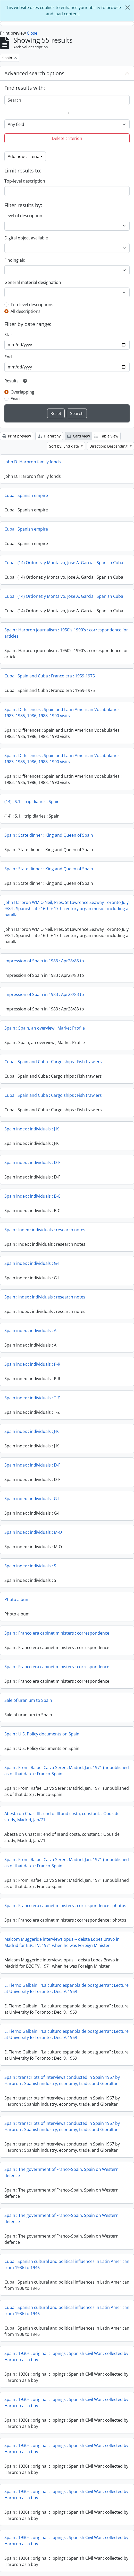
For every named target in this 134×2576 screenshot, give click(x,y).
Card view (78, 436)
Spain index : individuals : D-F (32, 1162)
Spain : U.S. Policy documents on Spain (41, 1734)
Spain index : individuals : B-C (32, 1196)
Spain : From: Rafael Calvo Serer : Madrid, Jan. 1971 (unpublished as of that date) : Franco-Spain (66, 1771)
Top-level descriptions (32, 304)
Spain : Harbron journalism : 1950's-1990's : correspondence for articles (66, 633)
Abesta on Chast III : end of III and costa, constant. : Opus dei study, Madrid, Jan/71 (62, 1817)
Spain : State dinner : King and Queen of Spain (48, 835)
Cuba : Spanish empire (26, 495)
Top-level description (24, 181)
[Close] (127, 7)
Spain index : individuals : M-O (33, 1532)
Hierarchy (49, 436)
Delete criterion (67, 138)
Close (32, 33)
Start (9, 334)
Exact (16, 399)
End (8, 357)
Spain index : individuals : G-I (31, 1263)
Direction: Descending (109, 446)
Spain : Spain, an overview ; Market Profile (44, 1028)
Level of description (23, 215)
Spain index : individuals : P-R (32, 1364)
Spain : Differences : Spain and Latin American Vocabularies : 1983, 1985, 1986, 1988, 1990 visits (63, 713)
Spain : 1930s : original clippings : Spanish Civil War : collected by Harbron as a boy (66, 2356)
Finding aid (15, 260)
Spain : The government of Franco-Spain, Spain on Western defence (61, 2172)
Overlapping (22, 392)
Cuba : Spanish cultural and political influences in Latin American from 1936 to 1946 (66, 2264)
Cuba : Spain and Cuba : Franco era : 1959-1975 (49, 676)
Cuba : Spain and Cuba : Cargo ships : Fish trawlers (53, 1061)
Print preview (16, 436)
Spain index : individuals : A (30, 1330)
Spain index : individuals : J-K (31, 1129)
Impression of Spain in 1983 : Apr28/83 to (44, 961)
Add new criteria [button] (23, 156)
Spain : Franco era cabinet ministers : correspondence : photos (65, 1905)
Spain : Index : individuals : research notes (44, 1230)
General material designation (32, 282)
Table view (106, 436)
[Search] (67, 100)
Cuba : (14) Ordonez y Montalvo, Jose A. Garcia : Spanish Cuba (63, 562)
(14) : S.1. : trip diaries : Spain (32, 801)
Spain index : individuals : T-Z (32, 1398)
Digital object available (26, 238)
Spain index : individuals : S (30, 1566)
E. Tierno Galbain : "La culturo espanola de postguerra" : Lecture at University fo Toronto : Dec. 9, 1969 (66, 1988)
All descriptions (25, 311)
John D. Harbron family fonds (32, 462)
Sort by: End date (64, 446)
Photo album (17, 1599)
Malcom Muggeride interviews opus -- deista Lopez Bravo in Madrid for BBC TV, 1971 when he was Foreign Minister (62, 1942)
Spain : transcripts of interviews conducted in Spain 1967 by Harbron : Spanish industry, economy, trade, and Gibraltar (62, 2080)
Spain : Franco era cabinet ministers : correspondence (56, 1633)
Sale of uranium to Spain (28, 1700)
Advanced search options (34, 73)
